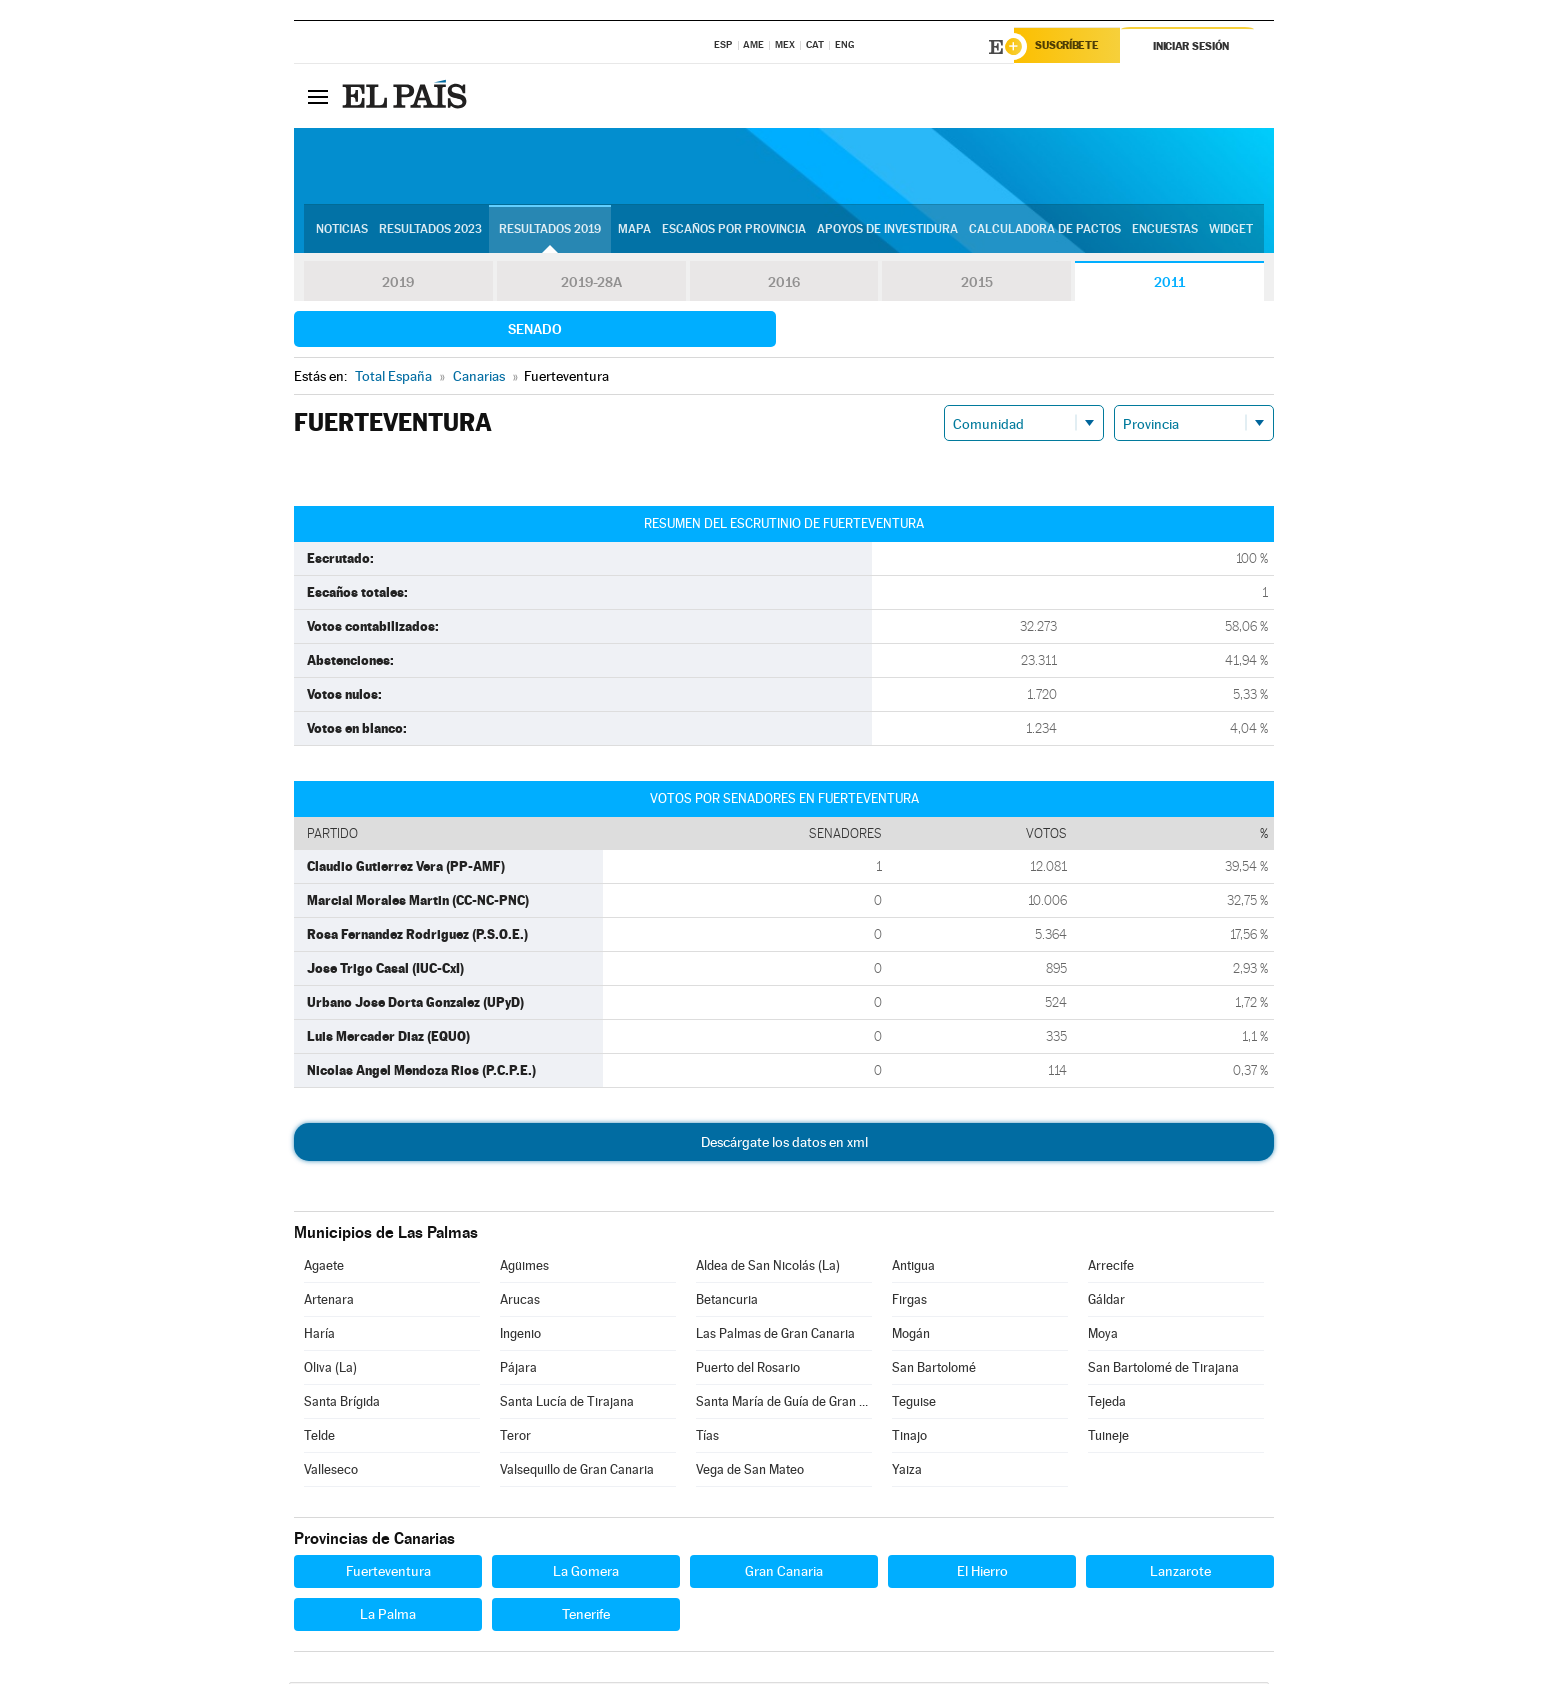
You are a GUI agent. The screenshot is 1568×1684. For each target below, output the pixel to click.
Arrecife (1111, 1267)
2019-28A (591, 284)
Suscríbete (1070, 47)
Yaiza (907, 1471)
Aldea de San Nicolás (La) (768, 1267)
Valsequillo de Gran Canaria (577, 1471)
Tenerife (586, 1616)
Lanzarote (1180, 1573)
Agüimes (524, 1267)
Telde (319, 1437)
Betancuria (727, 1301)
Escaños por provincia (734, 231)
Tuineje (1108, 1437)
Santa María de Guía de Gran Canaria (784, 1403)
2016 (784, 284)
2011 (1169, 284)
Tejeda (1107, 1403)
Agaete (324, 1267)
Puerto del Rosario (748, 1369)
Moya (1103, 1335)
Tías (707, 1437)
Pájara (518, 1369)
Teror (515, 1437)
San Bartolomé (934, 1369)
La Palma (388, 1616)
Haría (319, 1335)
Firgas (909, 1301)
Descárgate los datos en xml (784, 1144)
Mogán (911, 1335)
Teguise (914, 1403)
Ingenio (520, 1335)
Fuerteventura (388, 1573)
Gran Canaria (784, 1573)
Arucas (520, 1301)
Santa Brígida (342, 1403)
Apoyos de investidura (887, 231)
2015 (977, 284)
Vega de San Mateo (750, 1471)
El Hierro (982, 1573)
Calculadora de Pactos (1045, 231)
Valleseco (331, 1471)
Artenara (329, 1301)
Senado (535, 331)
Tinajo (909, 1437)
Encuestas (1165, 231)
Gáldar (1106, 1301)
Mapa (634, 231)
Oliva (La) (330, 1369)
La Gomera (586, 1573)
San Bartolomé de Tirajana (1163, 1369)
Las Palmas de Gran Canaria (775, 1335)
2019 (398, 284)
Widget (1231, 231)
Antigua (913, 1267)
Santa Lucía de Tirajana (567, 1403)
